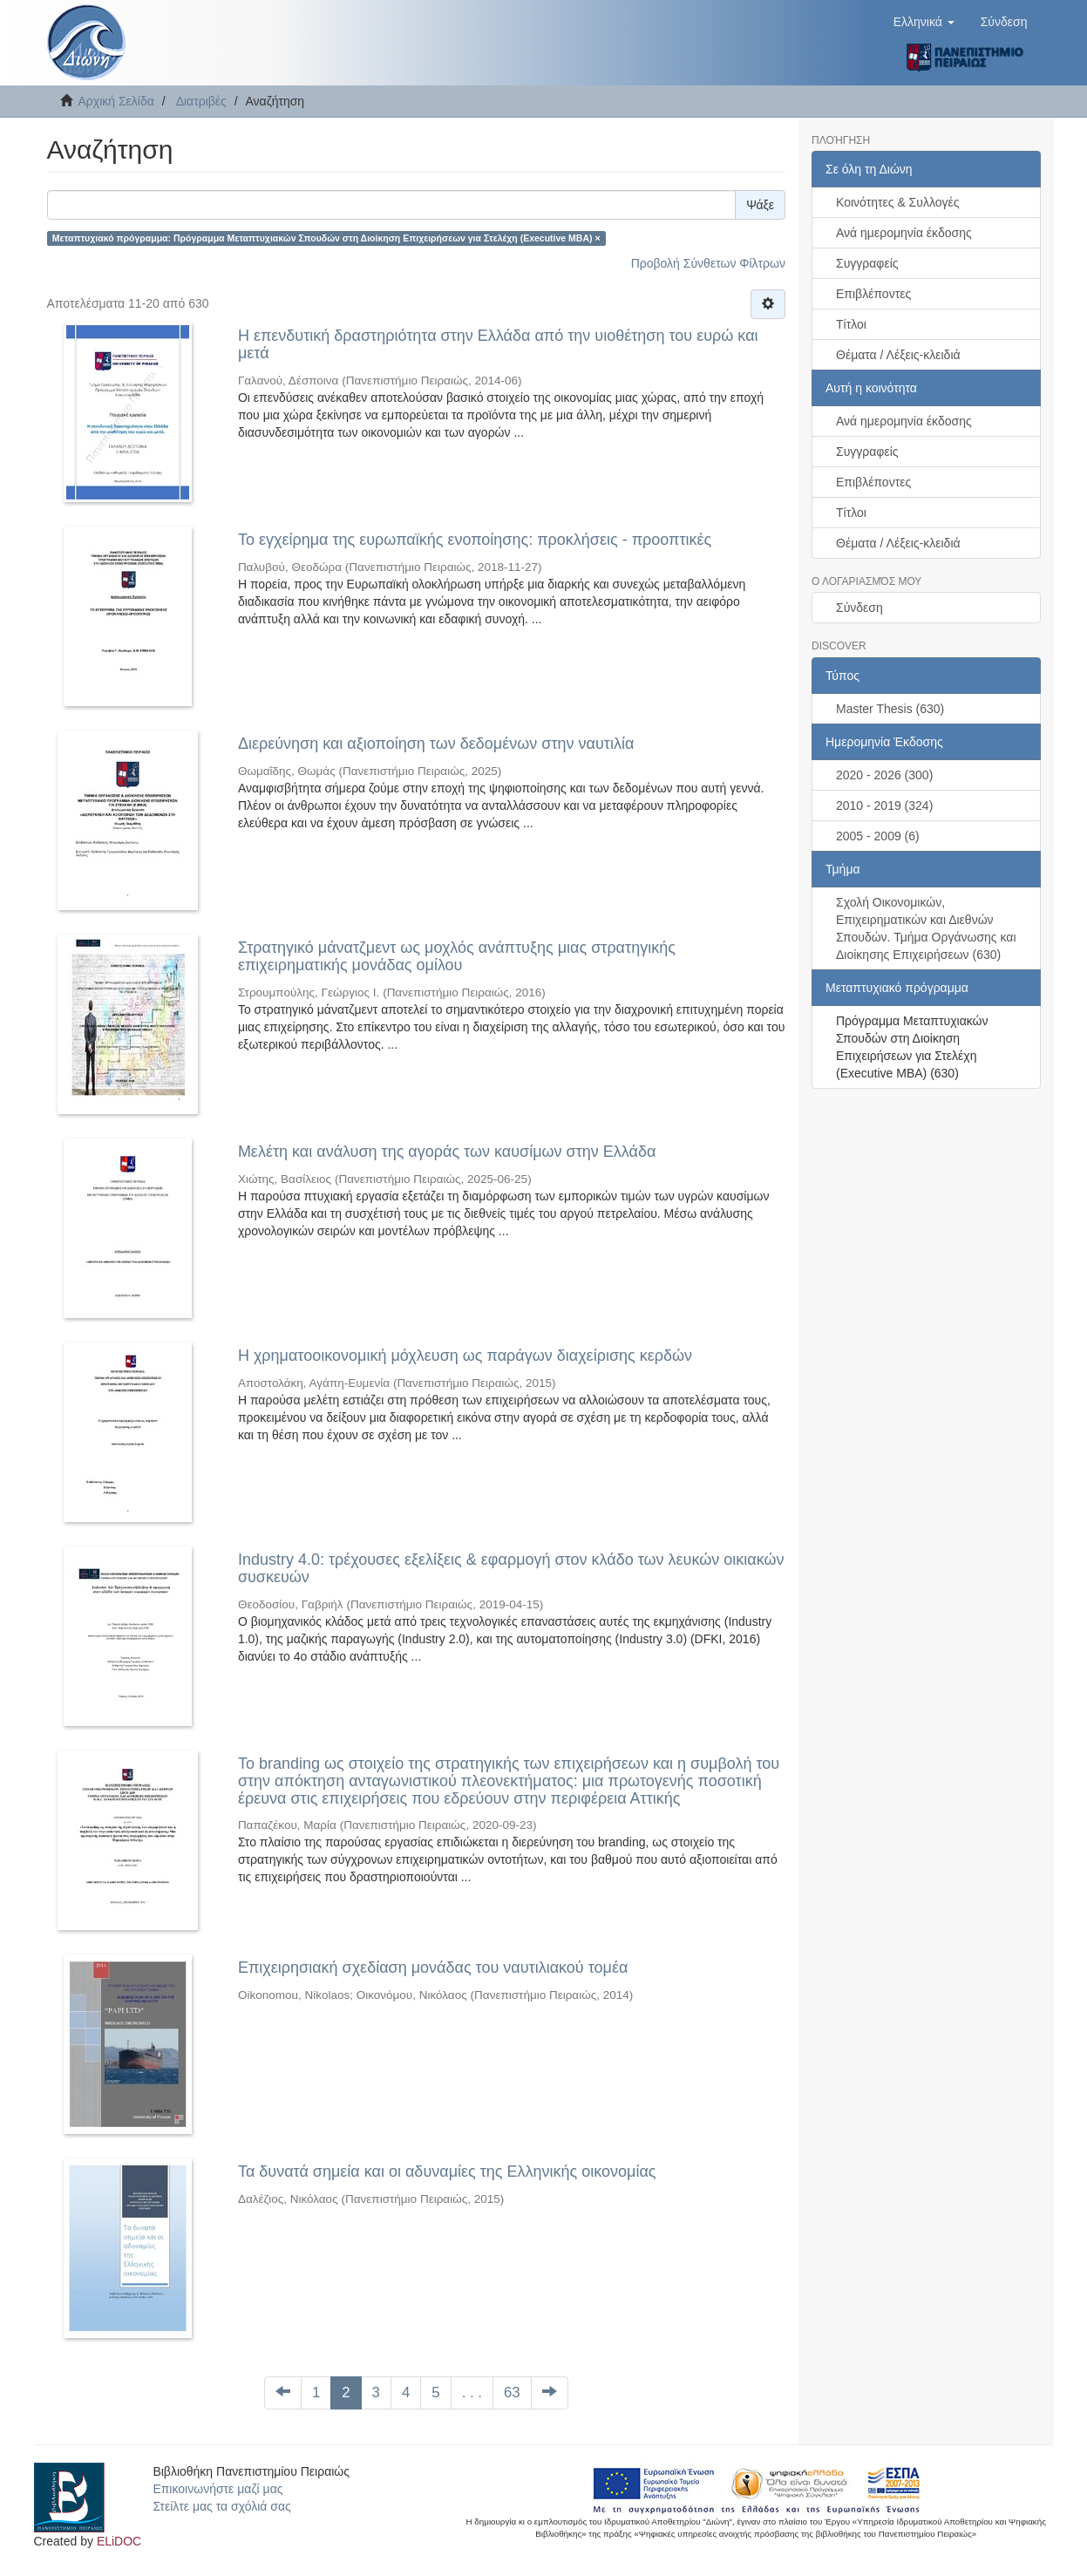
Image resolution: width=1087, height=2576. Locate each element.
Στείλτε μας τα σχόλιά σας (221, 2506)
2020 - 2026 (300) (884, 775)
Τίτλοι (851, 324)
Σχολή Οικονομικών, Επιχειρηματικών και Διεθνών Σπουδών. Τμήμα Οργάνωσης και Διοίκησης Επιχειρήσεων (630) (926, 928)
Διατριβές (201, 101)
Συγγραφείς (867, 263)
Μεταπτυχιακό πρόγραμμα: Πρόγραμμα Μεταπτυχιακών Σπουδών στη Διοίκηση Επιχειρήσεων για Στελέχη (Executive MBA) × (326, 238)
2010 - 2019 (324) (884, 805)
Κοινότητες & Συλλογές (897, 202)
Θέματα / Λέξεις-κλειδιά (898, 355)
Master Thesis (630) (890, 709)
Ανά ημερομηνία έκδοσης (904, 233)
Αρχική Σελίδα (116, 101)
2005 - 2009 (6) (878, 836)
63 (512, 2392)
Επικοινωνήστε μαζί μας (217, 2489)
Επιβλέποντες (873, 294)
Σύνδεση (859, 608)
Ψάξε (760, 205)
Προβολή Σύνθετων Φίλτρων (708, 263)
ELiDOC (119, 2541)
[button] (924, 22)
